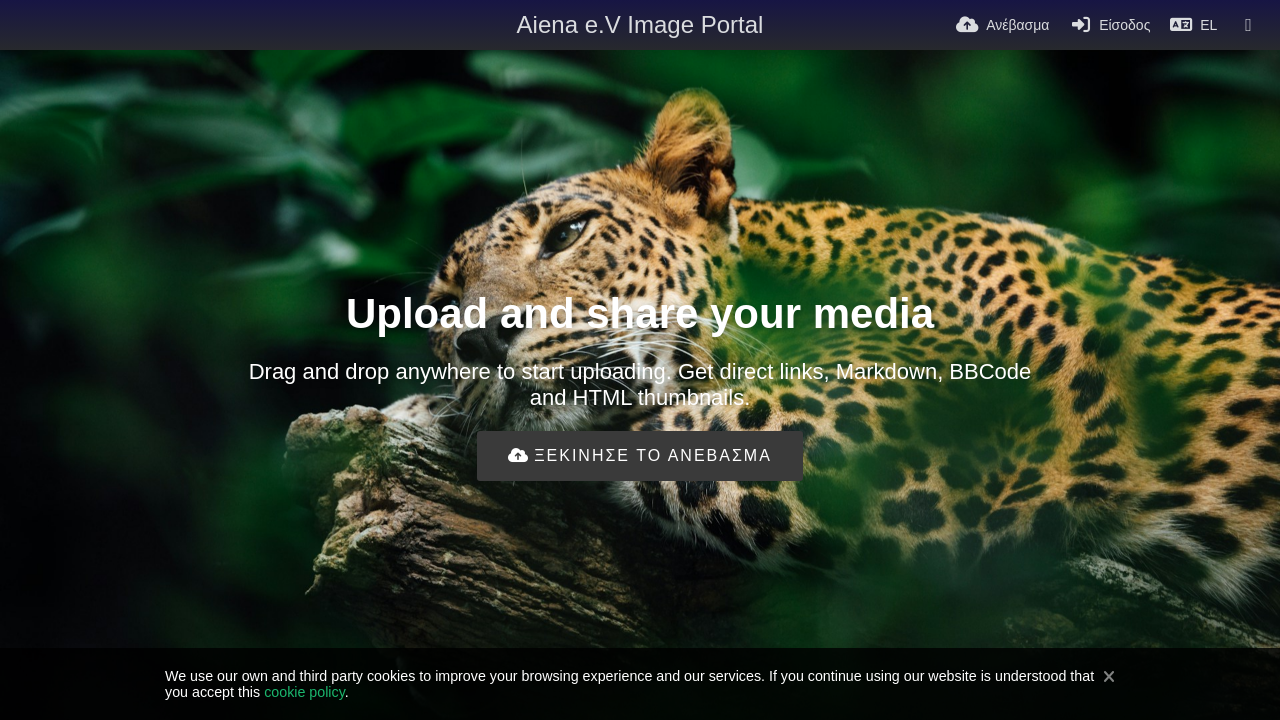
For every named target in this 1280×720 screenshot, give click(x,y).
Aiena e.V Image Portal (640, 24)
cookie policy (304, 692)
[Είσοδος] (1109, 25)
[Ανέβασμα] (1002, 25)
